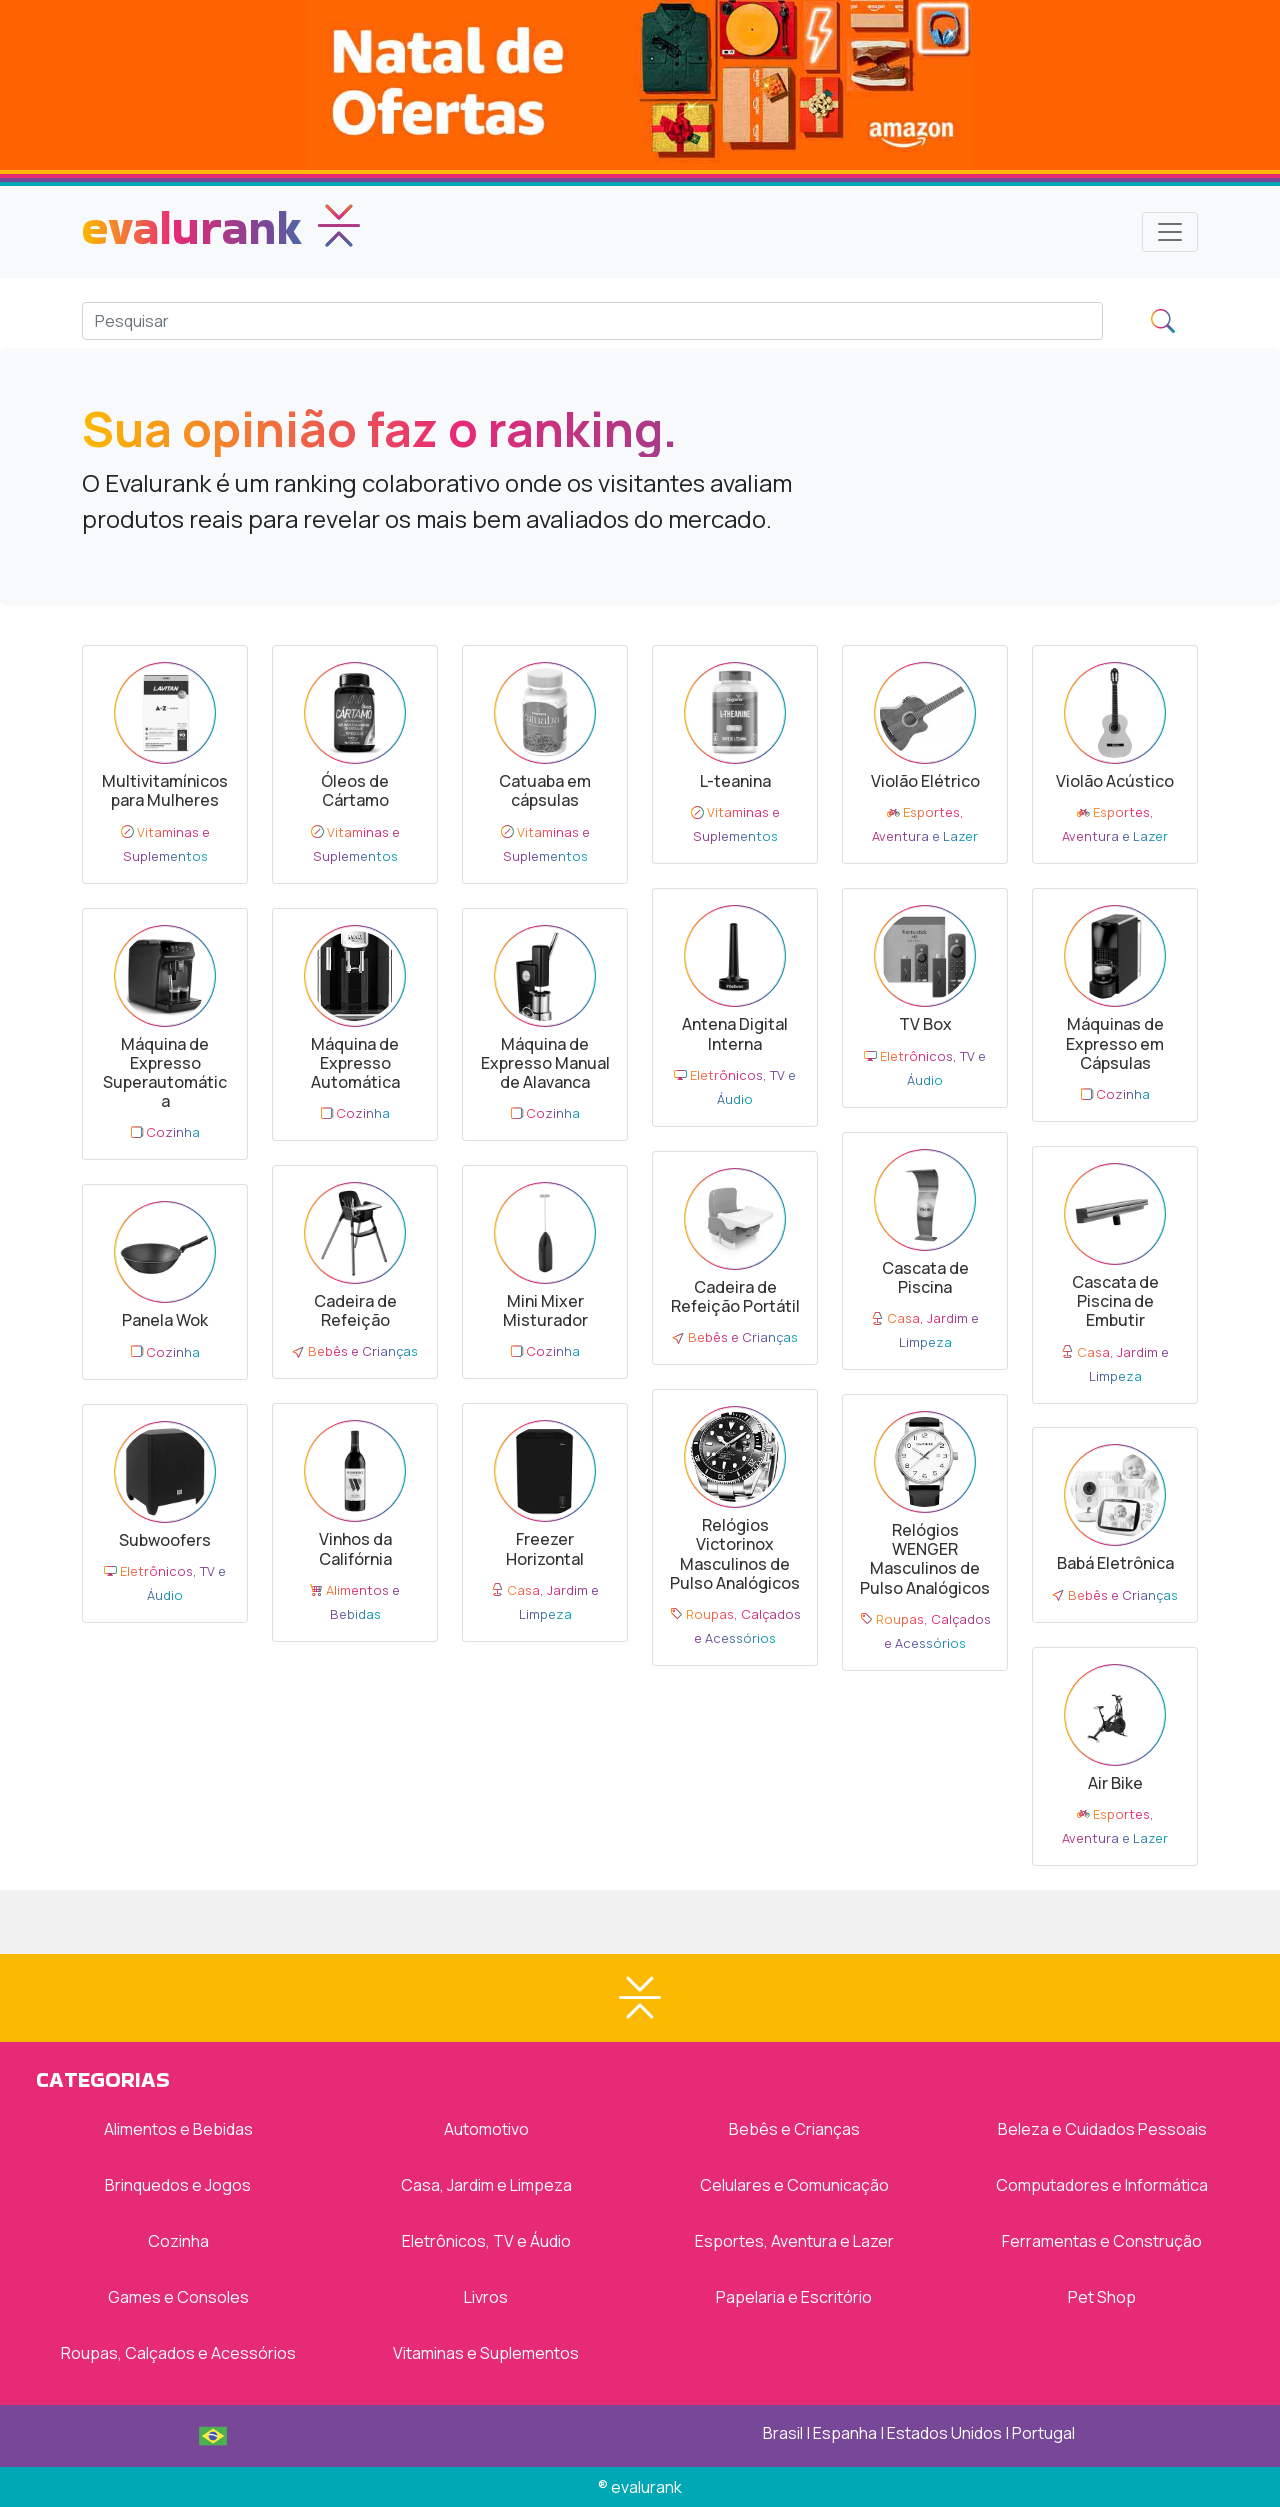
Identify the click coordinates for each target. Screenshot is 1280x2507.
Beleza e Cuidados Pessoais (1102, 2129)
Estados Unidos (944, 2433)
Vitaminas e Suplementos (486, 2353)
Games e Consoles (178, 2297)
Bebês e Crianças (794, 2129)
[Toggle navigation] (1170, 232)
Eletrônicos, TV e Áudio (486, 2241)
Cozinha (178, 2241)
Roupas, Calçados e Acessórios (178, 2353)
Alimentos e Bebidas (178, 2129)
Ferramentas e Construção (1102, 2241)
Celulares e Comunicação (794, 2185)
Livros (486, 2297)
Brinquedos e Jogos (178, 2185)
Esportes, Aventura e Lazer (794, 2241)
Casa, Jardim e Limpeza (486, 2185)
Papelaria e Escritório (794, 2297)
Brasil (783, 2433)
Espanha (845, 2433)
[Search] (592, 321)
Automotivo (486, 2129)
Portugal (1043, 2433)
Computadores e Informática (1102, 2185)
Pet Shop (1102, 2297)
